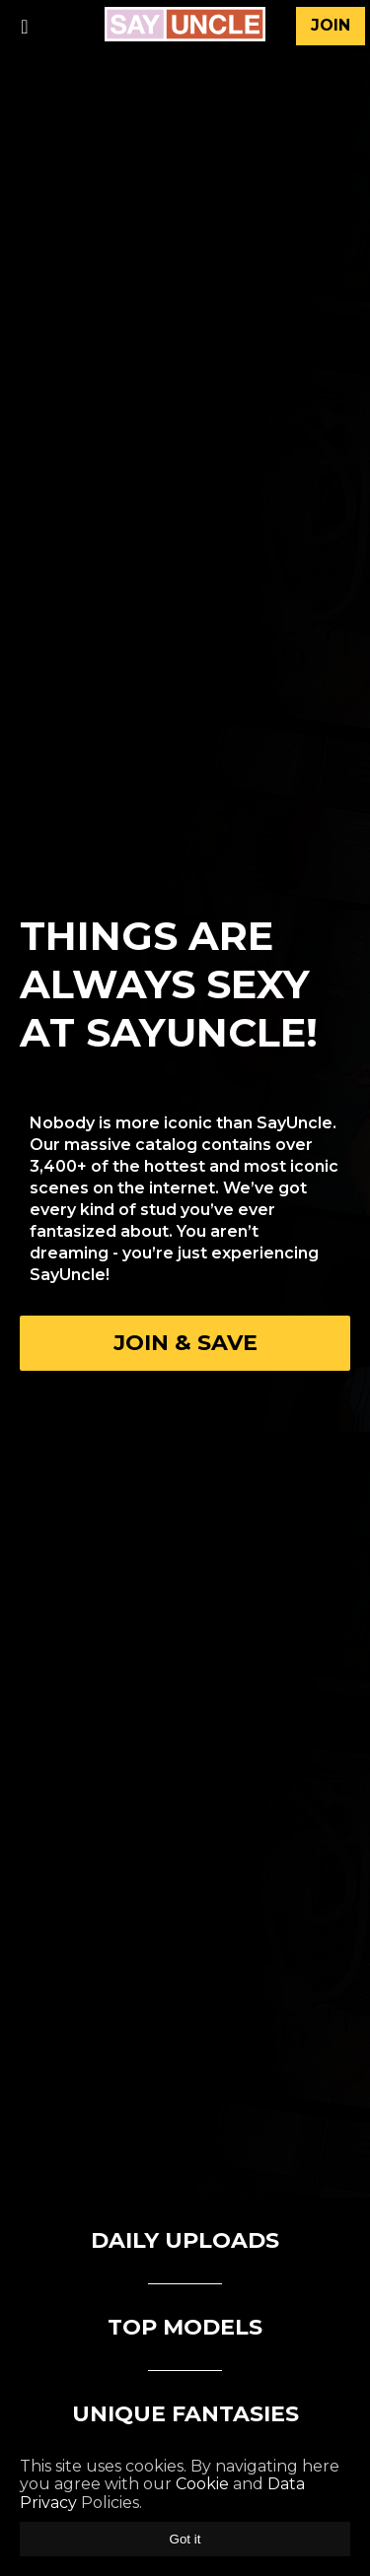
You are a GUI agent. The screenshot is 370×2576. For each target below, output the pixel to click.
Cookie (202, 2483)
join (330, 25)
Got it (185, 2539)
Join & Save (185, 1342)
